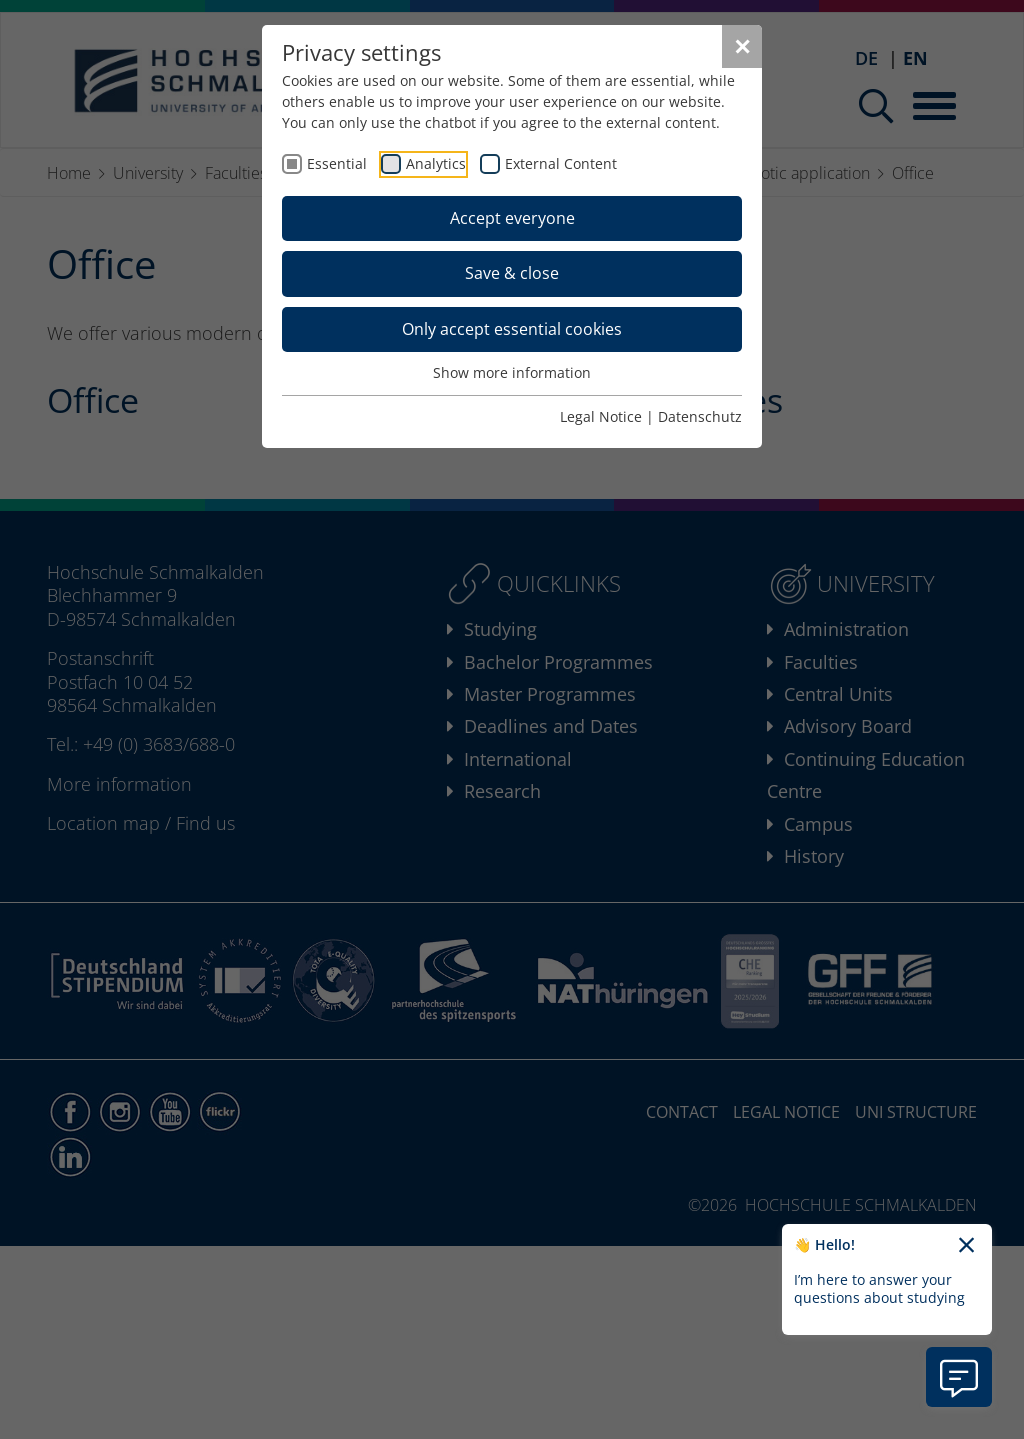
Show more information (512, 372)
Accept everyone (512, 218)
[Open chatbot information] (959, 1377)
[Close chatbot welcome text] (966, 1246)
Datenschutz (700, 416)
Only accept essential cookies (512, 329)
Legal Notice (601, 416)
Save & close (512, 273)
